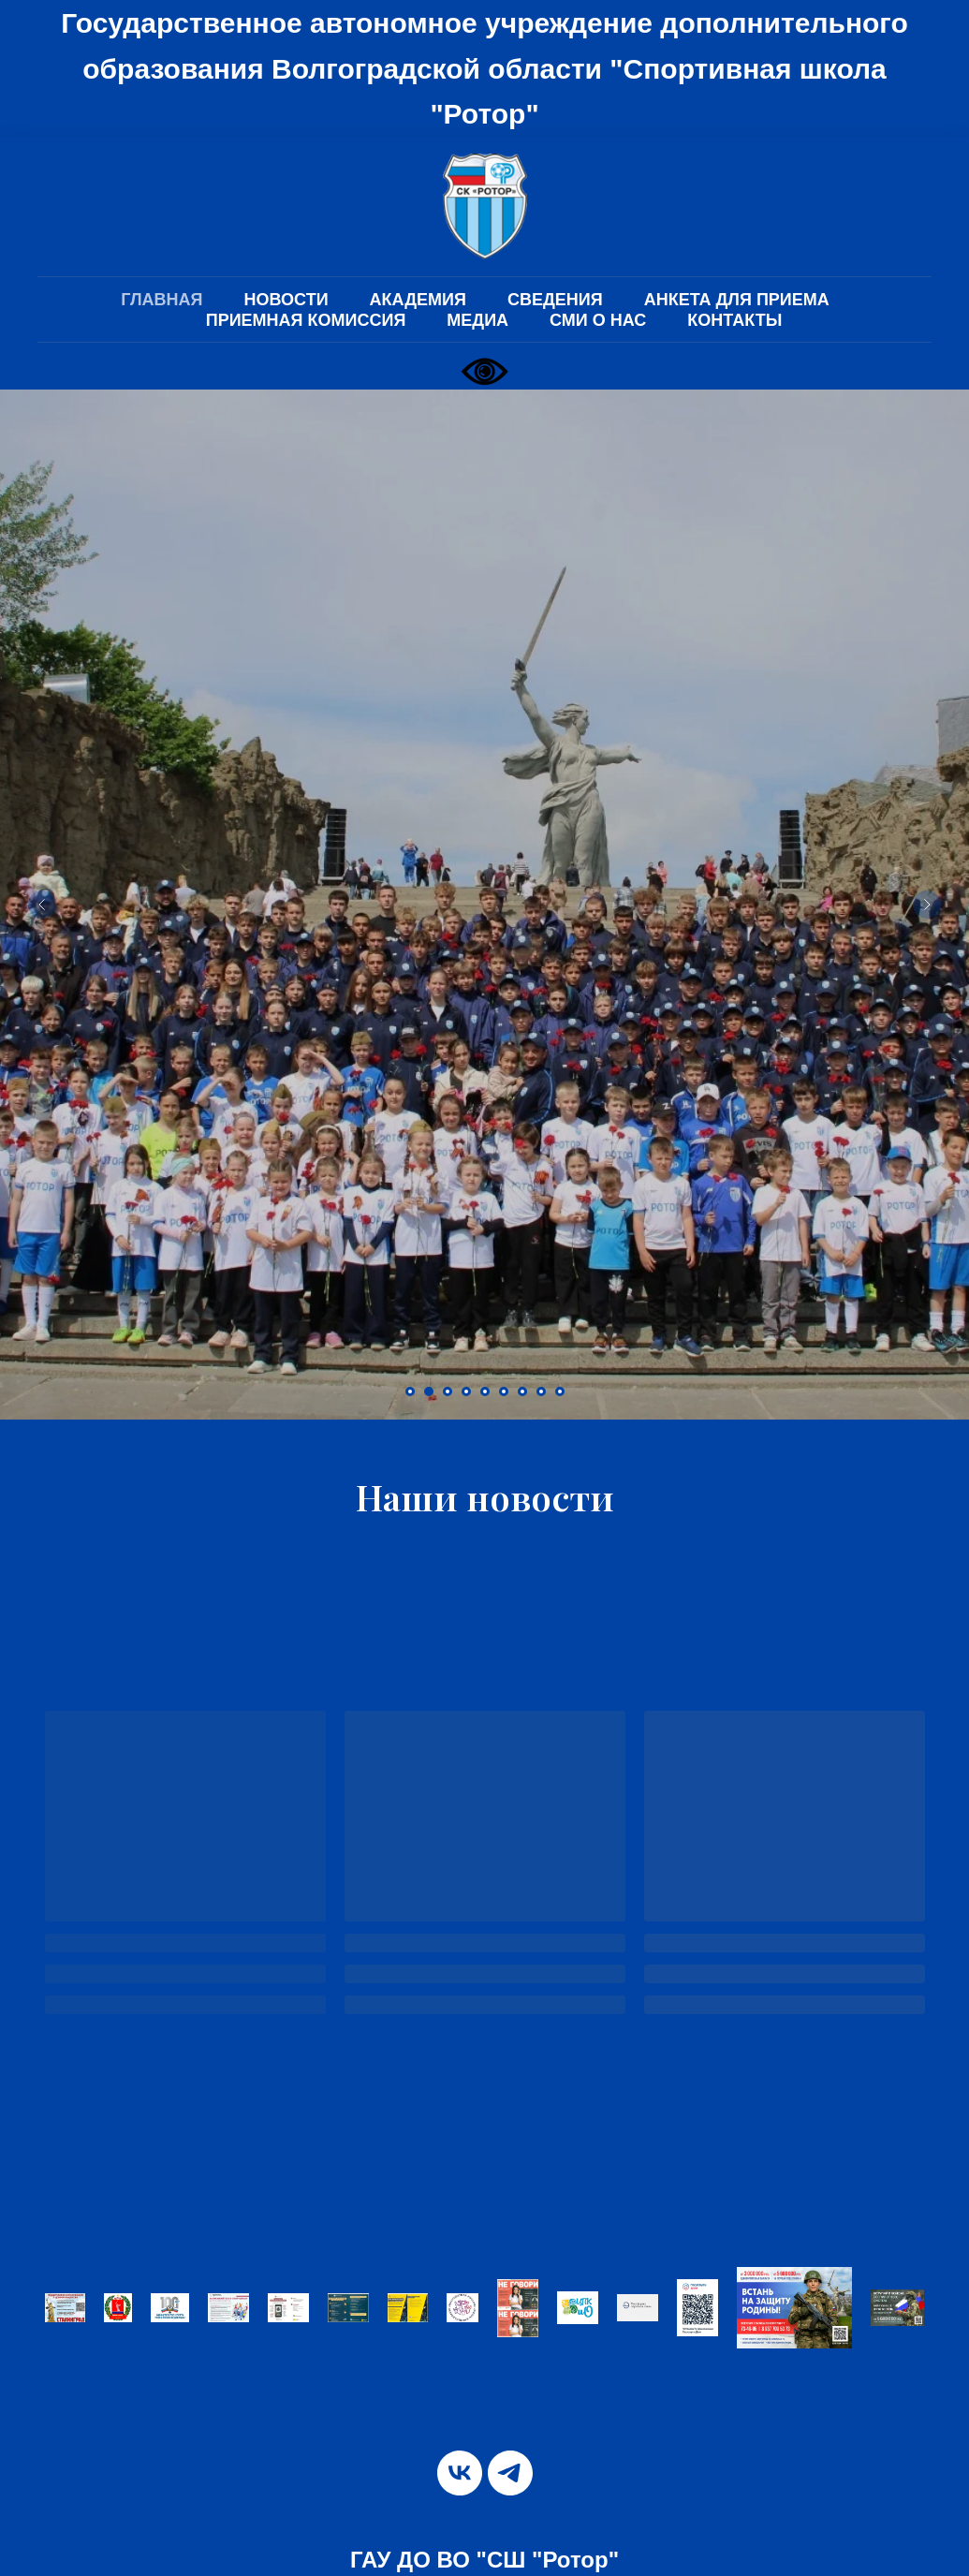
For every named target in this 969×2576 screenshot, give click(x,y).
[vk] (459, 2473)
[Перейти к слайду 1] (410, 1391)
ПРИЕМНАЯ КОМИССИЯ (306, 320)
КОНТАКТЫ (734, 320)
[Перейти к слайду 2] (428, 1391)
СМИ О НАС (598, 320)
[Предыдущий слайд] (42, 905)
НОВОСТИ (286, 299)
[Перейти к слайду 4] (466, 1391)
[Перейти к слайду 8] (541, 1391)
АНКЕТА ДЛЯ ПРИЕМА (737, 299)
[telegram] (510, 2473)
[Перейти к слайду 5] (485, 1391)
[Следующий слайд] (927, 905)
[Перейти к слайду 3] (447, 1391)
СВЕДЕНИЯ (555, 299)
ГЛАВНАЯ (161, 299)
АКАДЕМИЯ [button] (418, 299)
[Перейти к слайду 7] (522, 1391)
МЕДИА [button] (477, 320)
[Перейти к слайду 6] (503, 1391)
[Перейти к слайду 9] (560, 1391)
